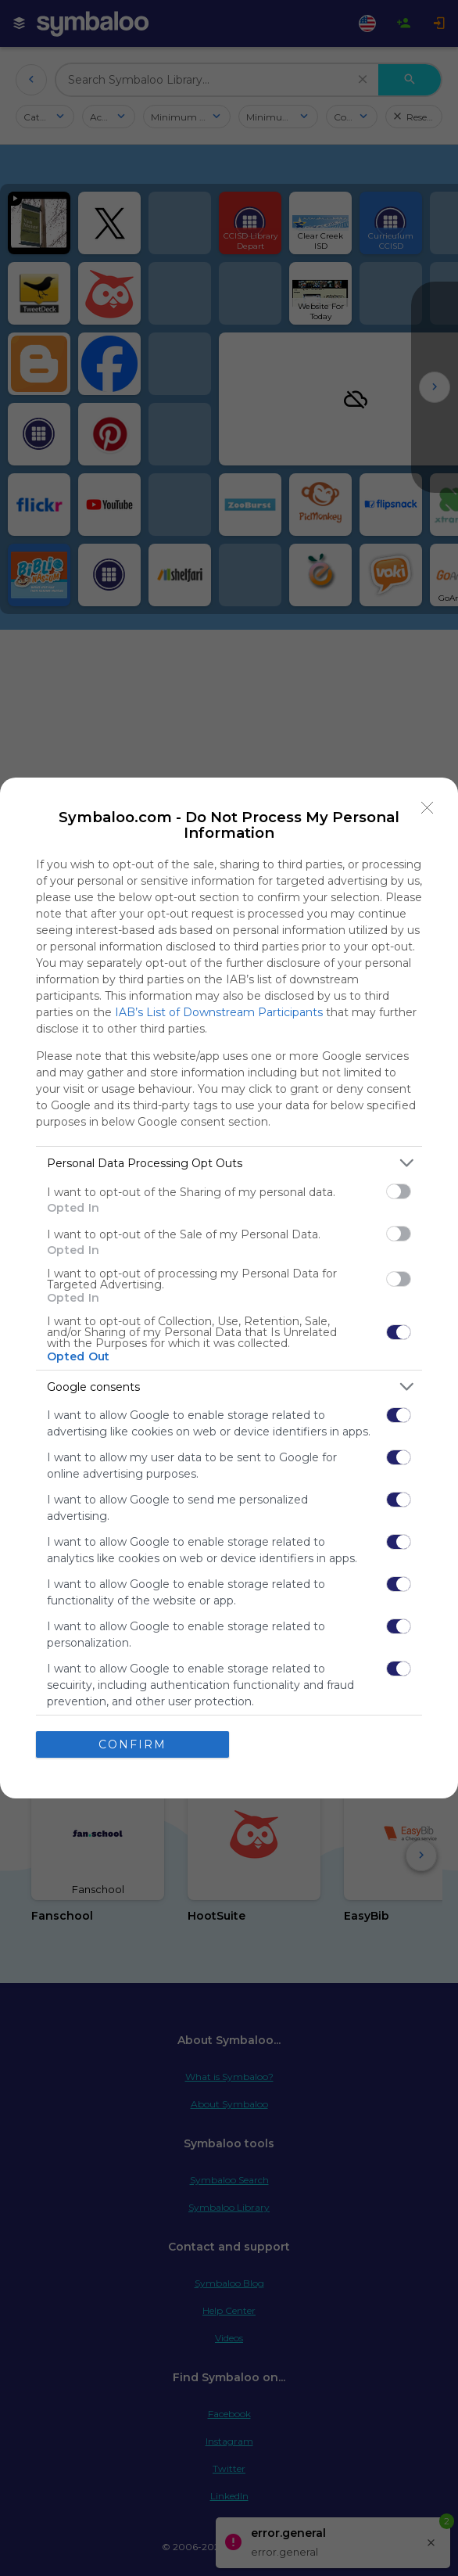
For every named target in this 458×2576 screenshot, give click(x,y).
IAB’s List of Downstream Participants (219, 1012)
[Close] (427, 808)
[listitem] (229, 1163)
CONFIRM (132, 1744)
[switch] (398, 1191)
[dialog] (229, 1288)
